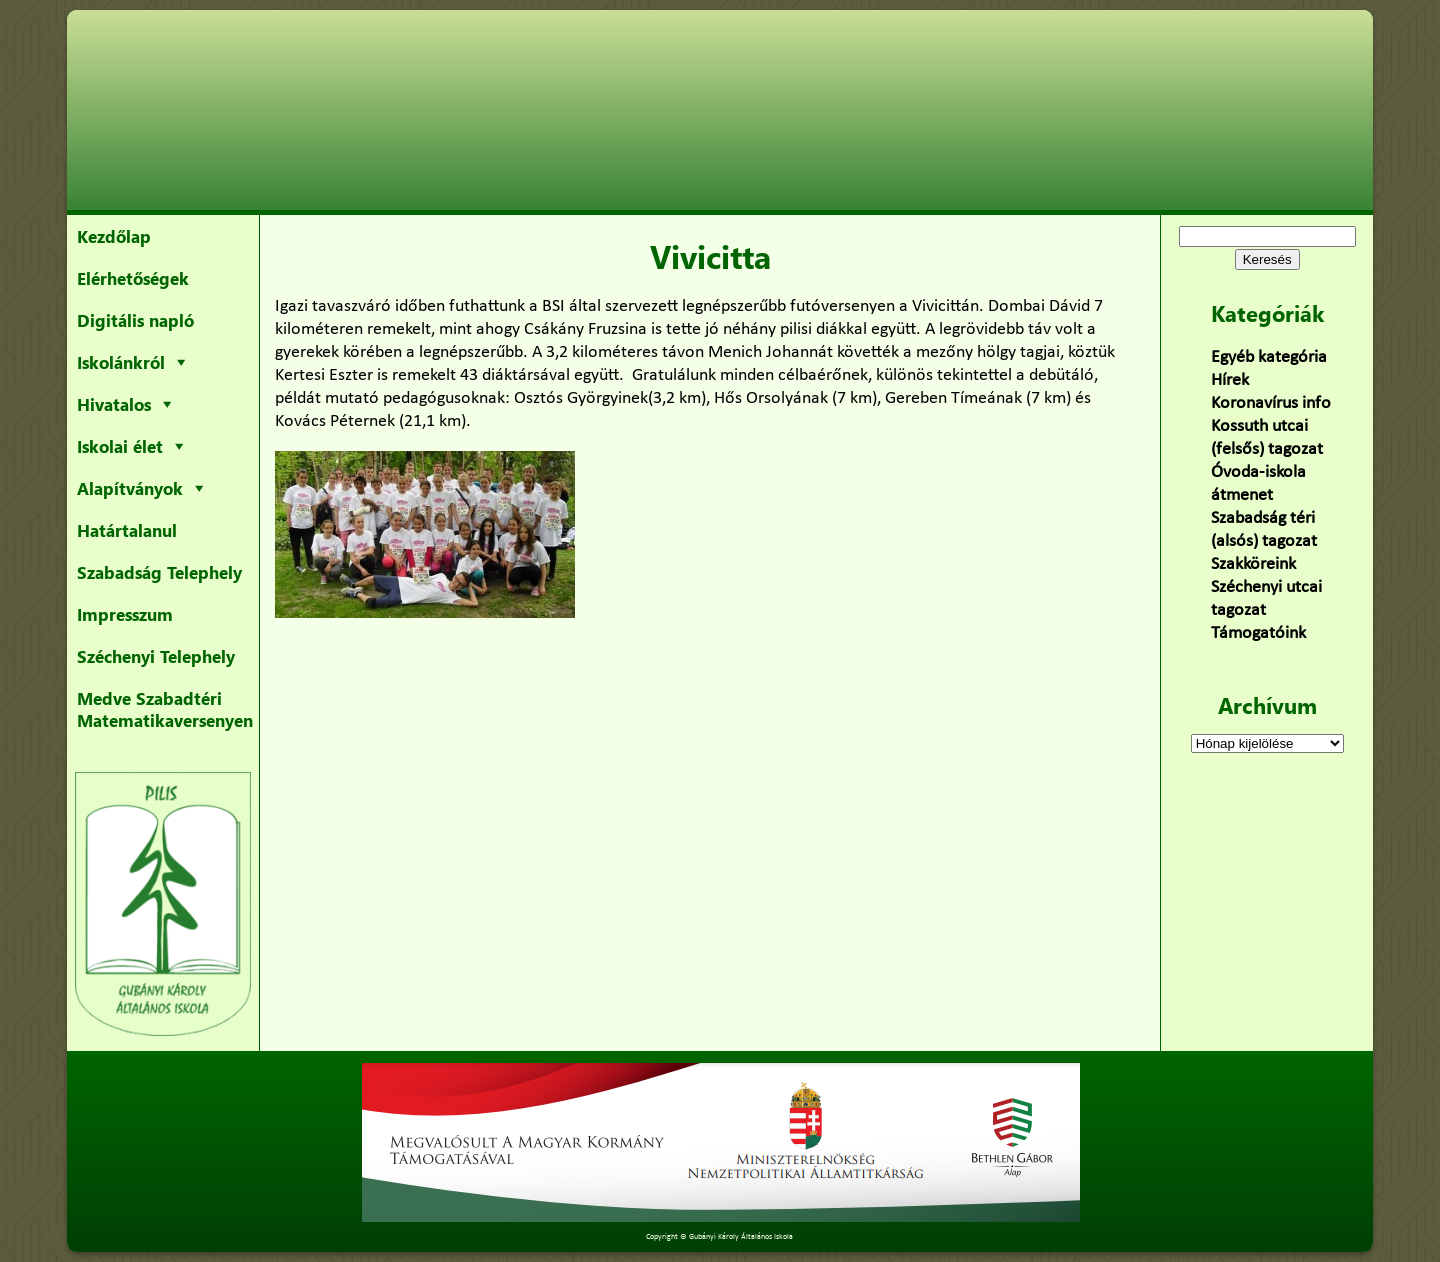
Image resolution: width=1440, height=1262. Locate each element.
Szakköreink (1253, 564)
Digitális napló (135, 320)
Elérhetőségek (133, 278)
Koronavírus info (1271, 403)
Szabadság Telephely (159, 572)
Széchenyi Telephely (156, 656)
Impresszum (125, 614)
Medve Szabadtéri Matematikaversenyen (165, 709)
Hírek (1230, 380)
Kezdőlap (114, 236)
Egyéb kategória (1269, 357)
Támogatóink (1258, 633)
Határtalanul (127, 530)
